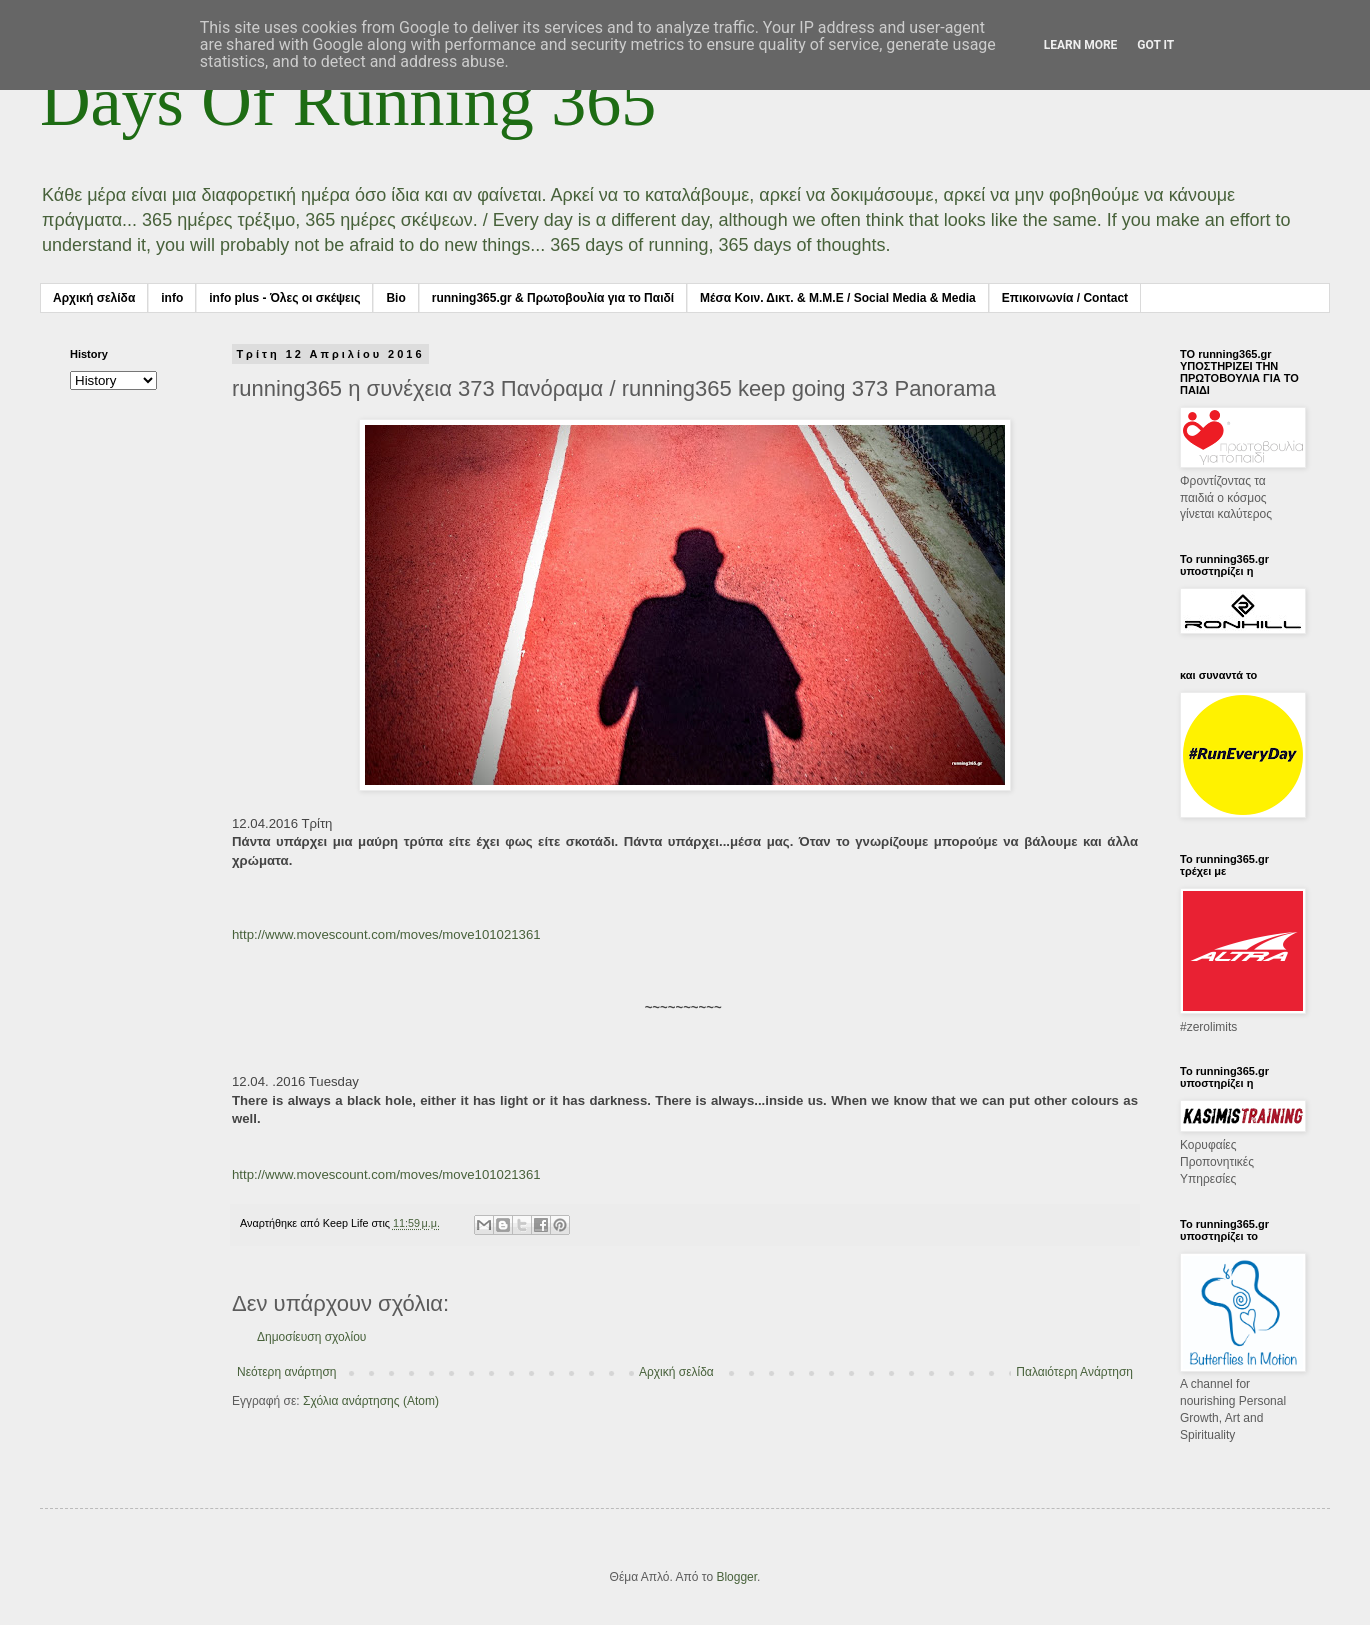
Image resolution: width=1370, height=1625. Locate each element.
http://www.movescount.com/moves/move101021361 (386, 934)
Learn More (1081, 45)
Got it (1155, 45)
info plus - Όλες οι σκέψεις (284, 298)
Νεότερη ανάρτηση (286, 1372)
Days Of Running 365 (348, 101)
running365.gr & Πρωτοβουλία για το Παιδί (553, 298)
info (172, 298)
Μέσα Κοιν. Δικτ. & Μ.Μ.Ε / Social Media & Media (838, 298)
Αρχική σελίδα (94, 298)
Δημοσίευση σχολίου (311, 1337)
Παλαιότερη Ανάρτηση (1074, 1372)
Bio (395, 298)
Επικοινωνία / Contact (1065, 298)
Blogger (736, 1577)
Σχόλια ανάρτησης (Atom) (371, 1401)
